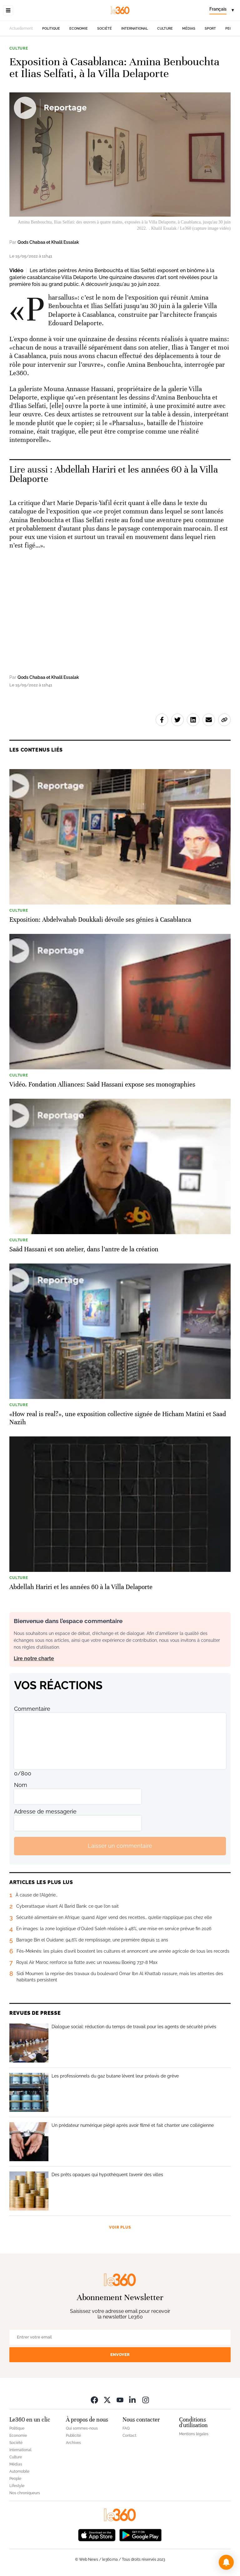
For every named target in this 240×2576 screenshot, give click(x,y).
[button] (226, 2562)
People (15, 2478)
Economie (78, 29)
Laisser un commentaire (120, 1845)
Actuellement (21, 28)
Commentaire (32, 1708)
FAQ (126, 2428)
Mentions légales (193, 2434)
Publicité (73, 2435)
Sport (210, 29)
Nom (20, 1785)
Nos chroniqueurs (24, 2493)
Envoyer (120, 2354)
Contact (129, 2435)
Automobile (19, 2471)
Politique (51, 29)
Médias (188, 29)
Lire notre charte (34, 1658)
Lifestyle (16, 2486)
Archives (73, 2443)
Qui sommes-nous (82, 2428)
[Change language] (221, 10)
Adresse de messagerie (45, 1811)
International (134, 29)
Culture (165, 29)
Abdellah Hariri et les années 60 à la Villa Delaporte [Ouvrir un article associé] (113, 474)
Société (104, 29)
